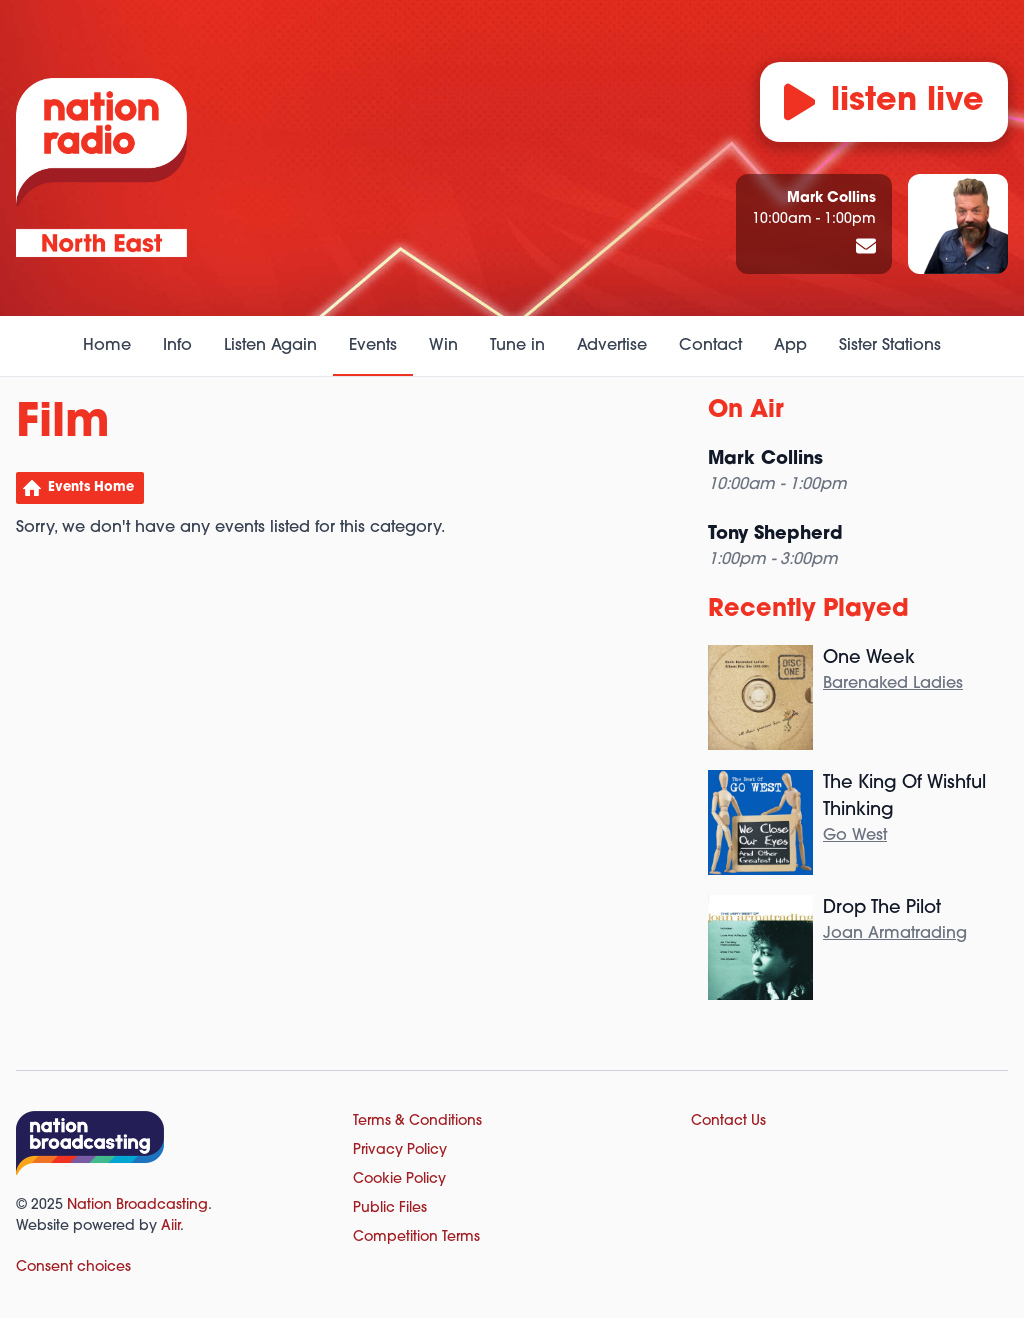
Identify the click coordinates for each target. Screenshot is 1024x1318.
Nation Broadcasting (137, 1205)
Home (107, 346)
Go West (855, 836)
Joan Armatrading (895, 934)
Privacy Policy (400, 1150)
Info (177, 346)
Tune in (517, 346)
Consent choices (73, 1267)
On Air (746, 411)
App (790, 346)
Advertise (612, 346)
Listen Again (270, 346)
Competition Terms (416, 1237)
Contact (710, 346)
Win (443, 346)
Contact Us (728, 1121)
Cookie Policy (399, 1179)
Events (373, 346)
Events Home (91, 487)
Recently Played (808, 610)
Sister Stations (890, 346)
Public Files (390, 1208)
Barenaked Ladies (893, 684)
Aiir (170, 1226)
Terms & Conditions (417, 1121)
